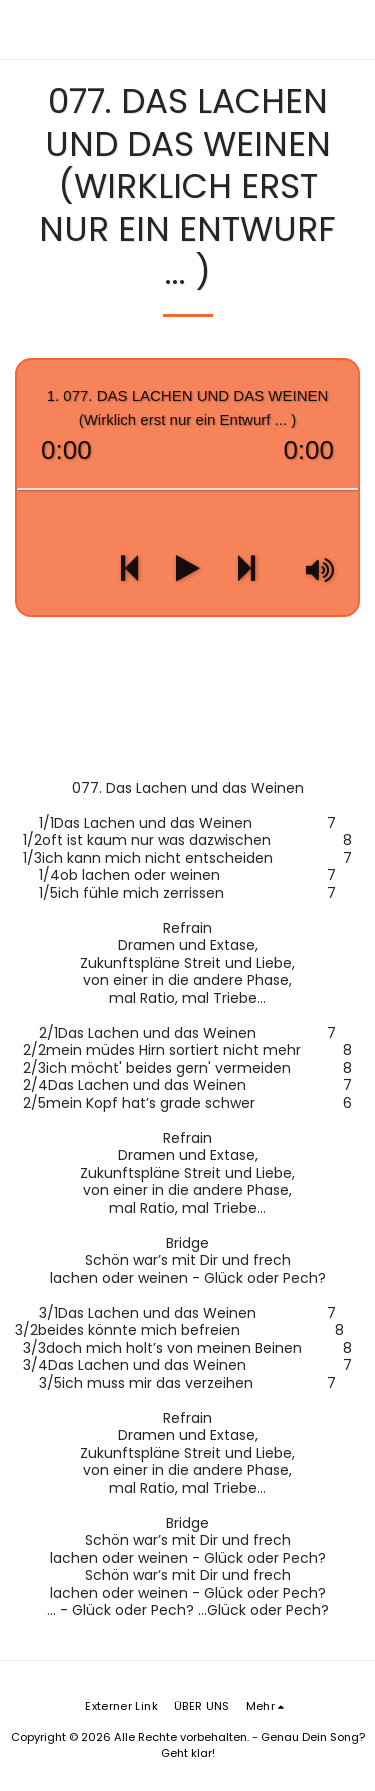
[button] (351, 29)
